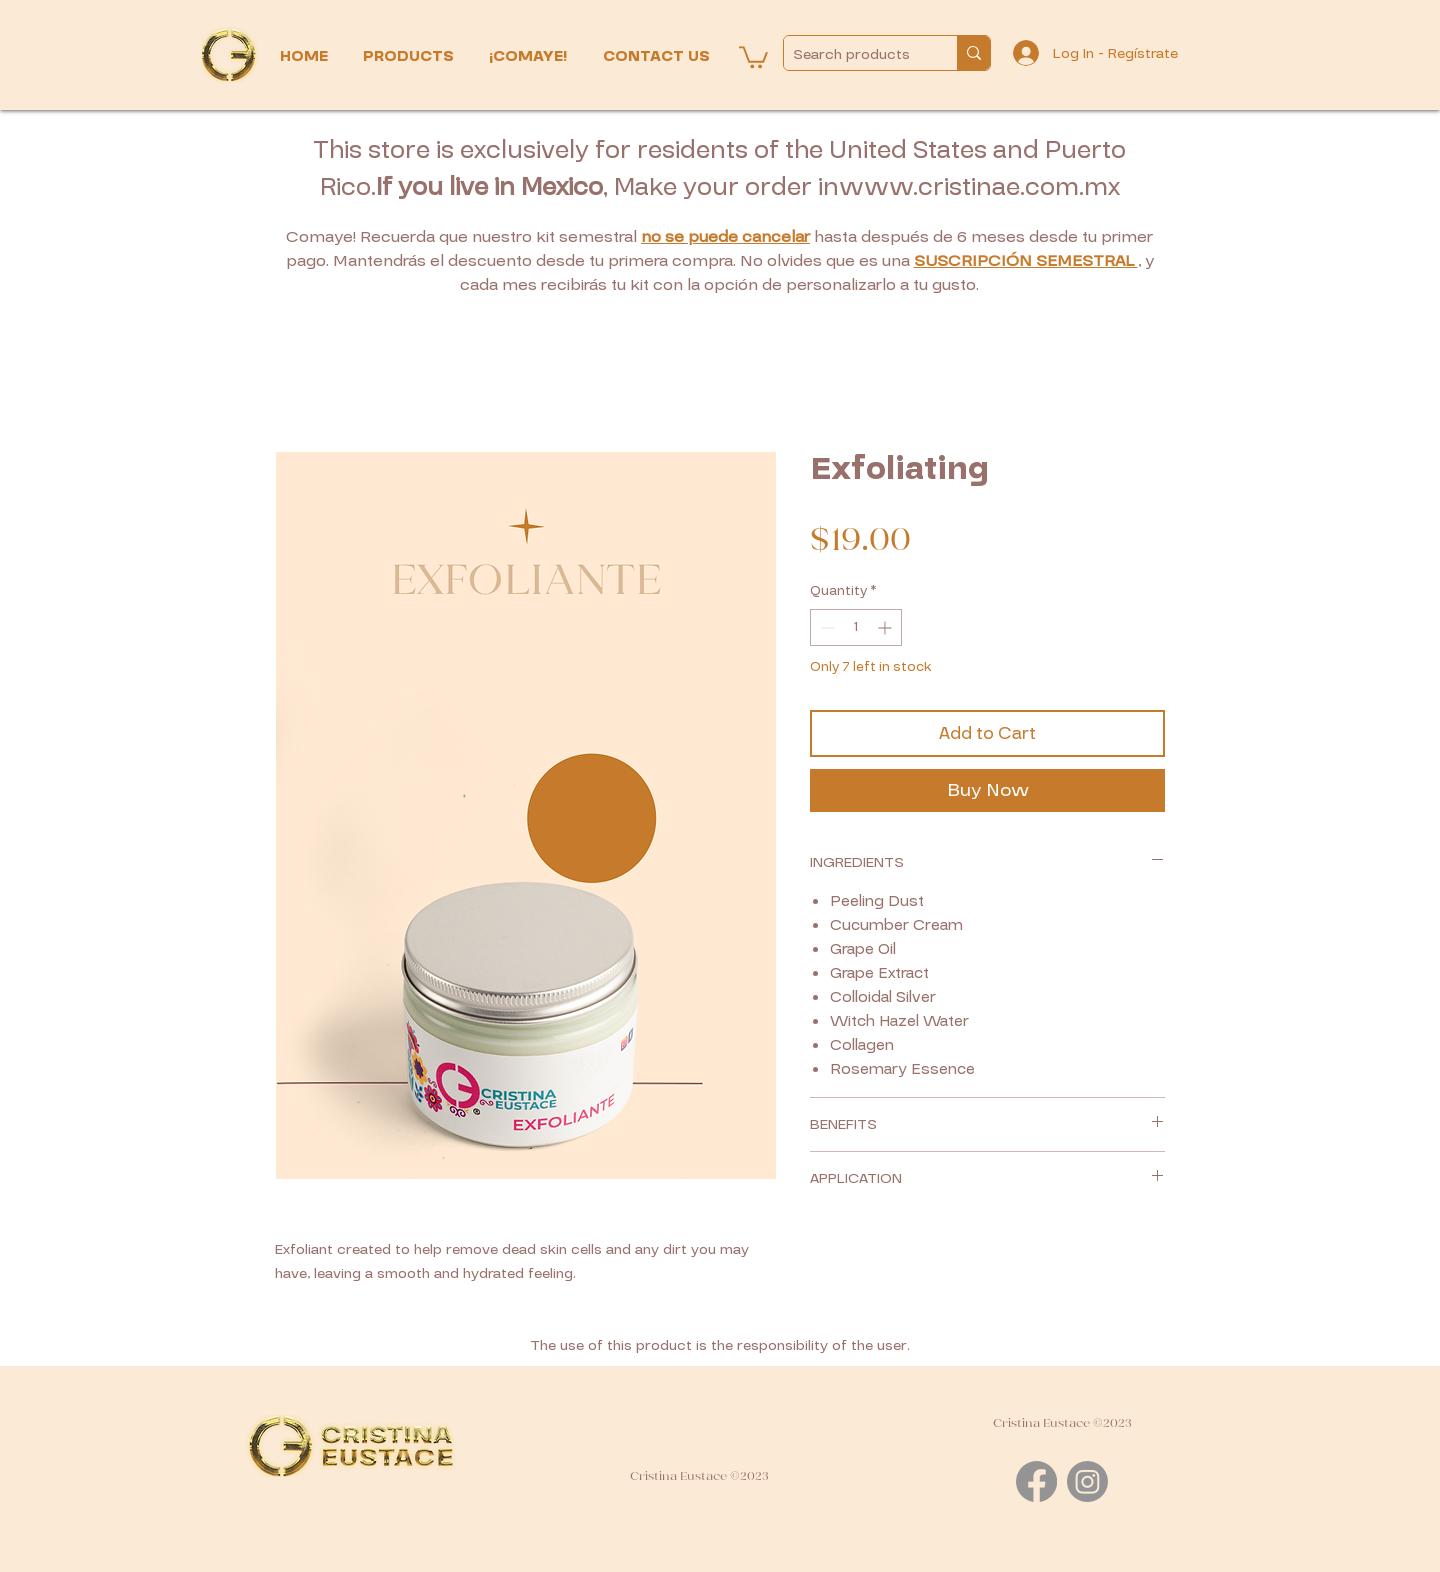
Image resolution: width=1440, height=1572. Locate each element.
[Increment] (886, 627)
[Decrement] (825, 627)
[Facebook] (1036, 1481)
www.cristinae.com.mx (979, 187)
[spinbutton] (856, 627)
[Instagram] (1087, 1481)
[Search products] (854, 54)
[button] (411, 56)
